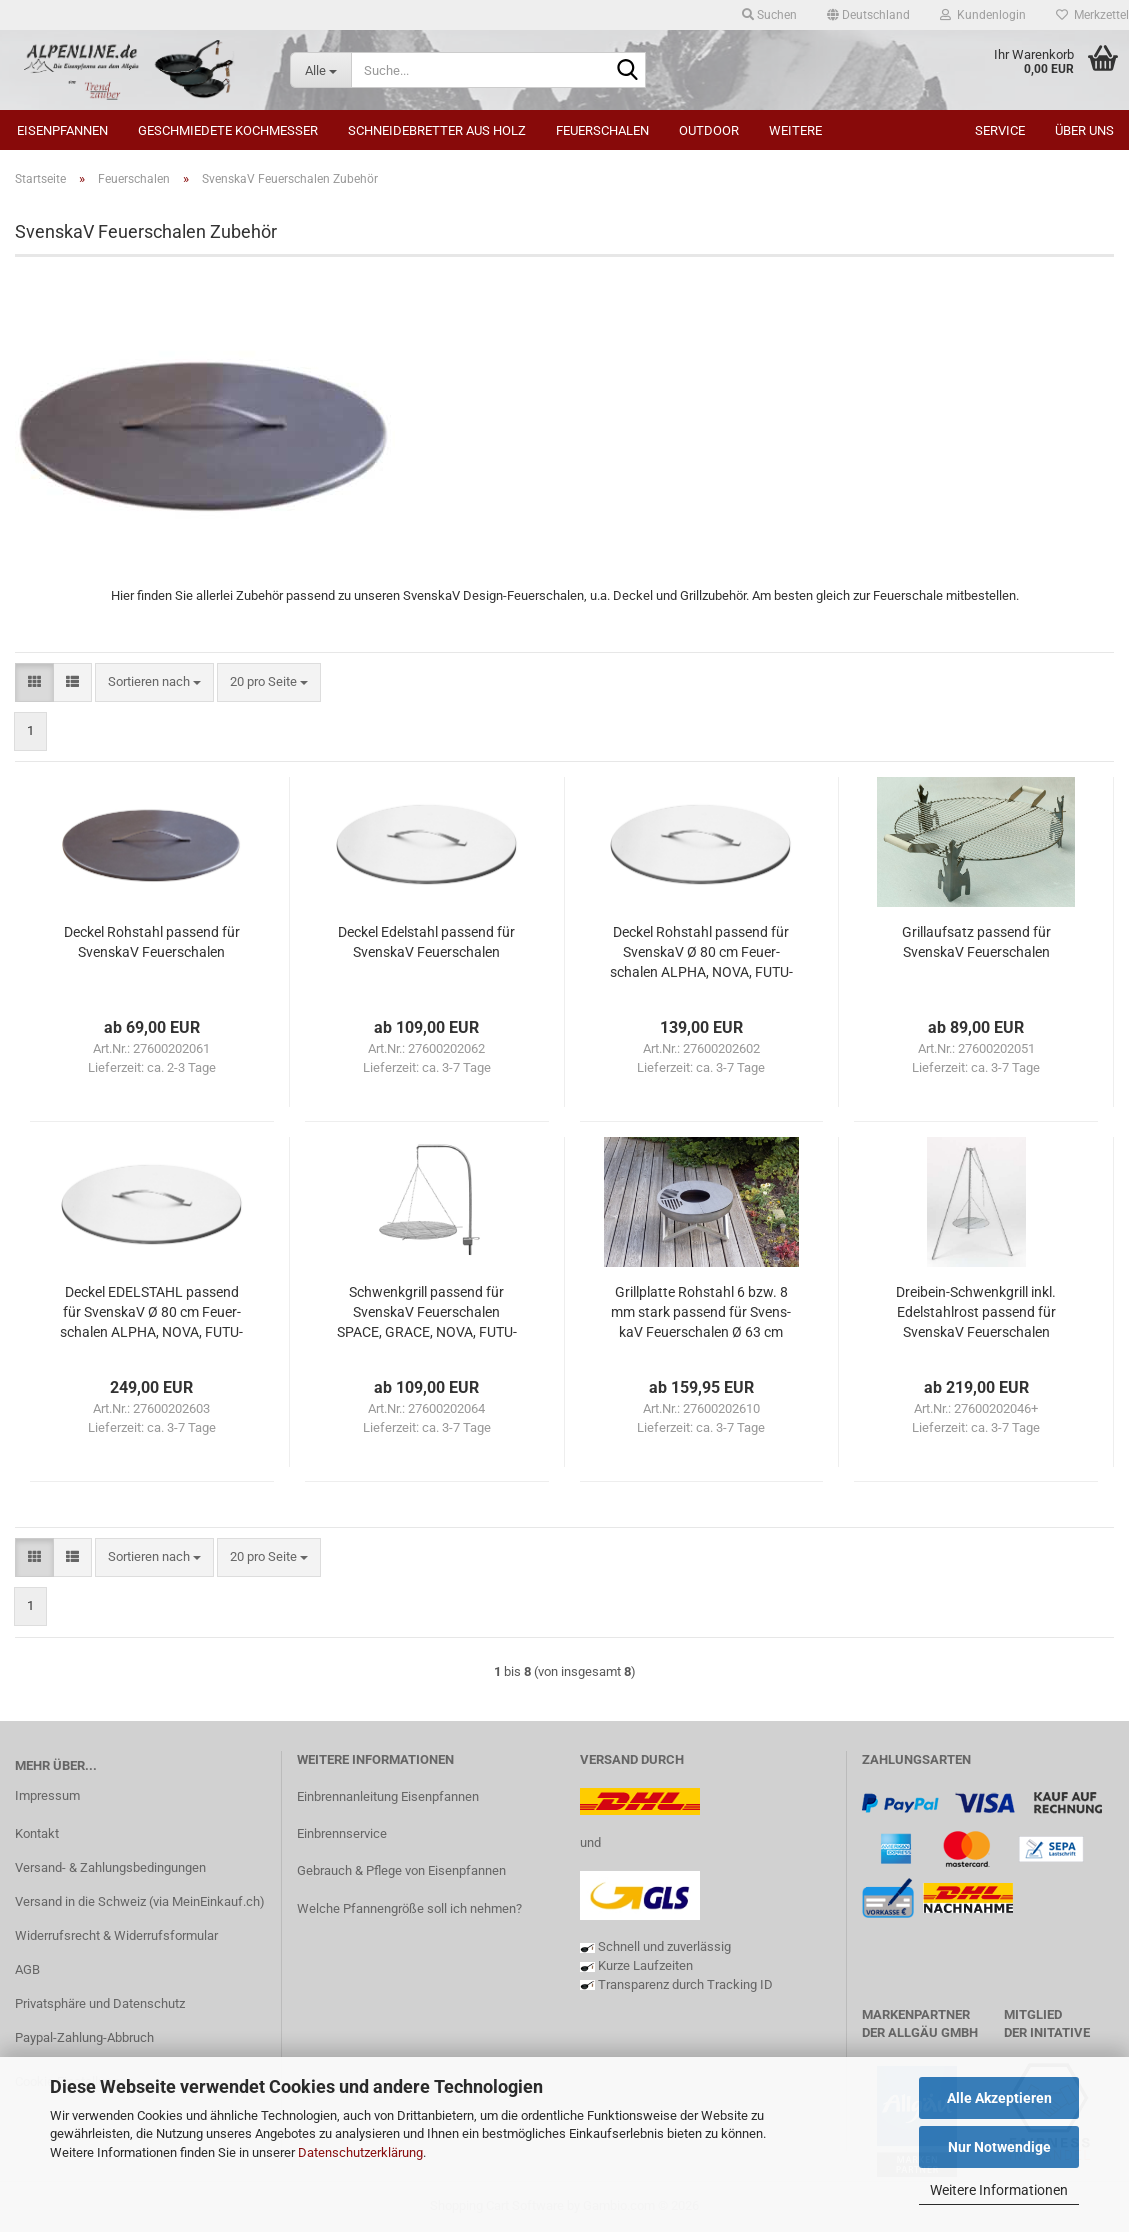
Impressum (47, 1795)
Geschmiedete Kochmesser (228, 130)
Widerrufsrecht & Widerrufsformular (116, 1935)
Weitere (795, 130)
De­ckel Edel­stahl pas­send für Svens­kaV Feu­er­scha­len (426, 942)
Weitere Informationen (999, 2190)
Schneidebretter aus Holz (437, 130)
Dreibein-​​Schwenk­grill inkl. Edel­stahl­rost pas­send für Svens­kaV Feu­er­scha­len (976, 1312)
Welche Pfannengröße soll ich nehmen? (409, 1908)
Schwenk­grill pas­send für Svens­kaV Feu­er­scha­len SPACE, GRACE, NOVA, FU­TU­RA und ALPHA (427, 1313)
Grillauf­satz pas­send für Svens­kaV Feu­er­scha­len (976, 942)
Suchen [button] (769, 15)
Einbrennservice (342, 1833)
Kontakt (37, 1833)
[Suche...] (320, 70)
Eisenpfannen (62, 130)
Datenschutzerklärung (360, 2152)
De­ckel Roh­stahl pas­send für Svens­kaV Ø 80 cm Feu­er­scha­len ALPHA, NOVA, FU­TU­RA (701, 953)
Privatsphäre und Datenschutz (100, 2003)
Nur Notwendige (999, 2147)
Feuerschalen (602, 130)
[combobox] (154, 682)
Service (1000, 130)
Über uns (1084, 130)
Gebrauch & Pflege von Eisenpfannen (401, 1870)
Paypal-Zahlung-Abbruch (84, 2037)
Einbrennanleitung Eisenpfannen (388, 1796)
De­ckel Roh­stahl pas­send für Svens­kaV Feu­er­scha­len (152, 942)
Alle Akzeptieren (999, 2098)
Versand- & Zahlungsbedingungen (110, 1867)
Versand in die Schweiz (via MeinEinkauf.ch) (140, 1901)
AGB (27, 1969)
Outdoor (709, 130)
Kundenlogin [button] (983, 15)
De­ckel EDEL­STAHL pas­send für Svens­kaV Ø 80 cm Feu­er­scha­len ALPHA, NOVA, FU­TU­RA (151, 1313)
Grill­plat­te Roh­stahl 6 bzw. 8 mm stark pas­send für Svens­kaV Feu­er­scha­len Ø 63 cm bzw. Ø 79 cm (701, 1313)
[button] (868, 15)
